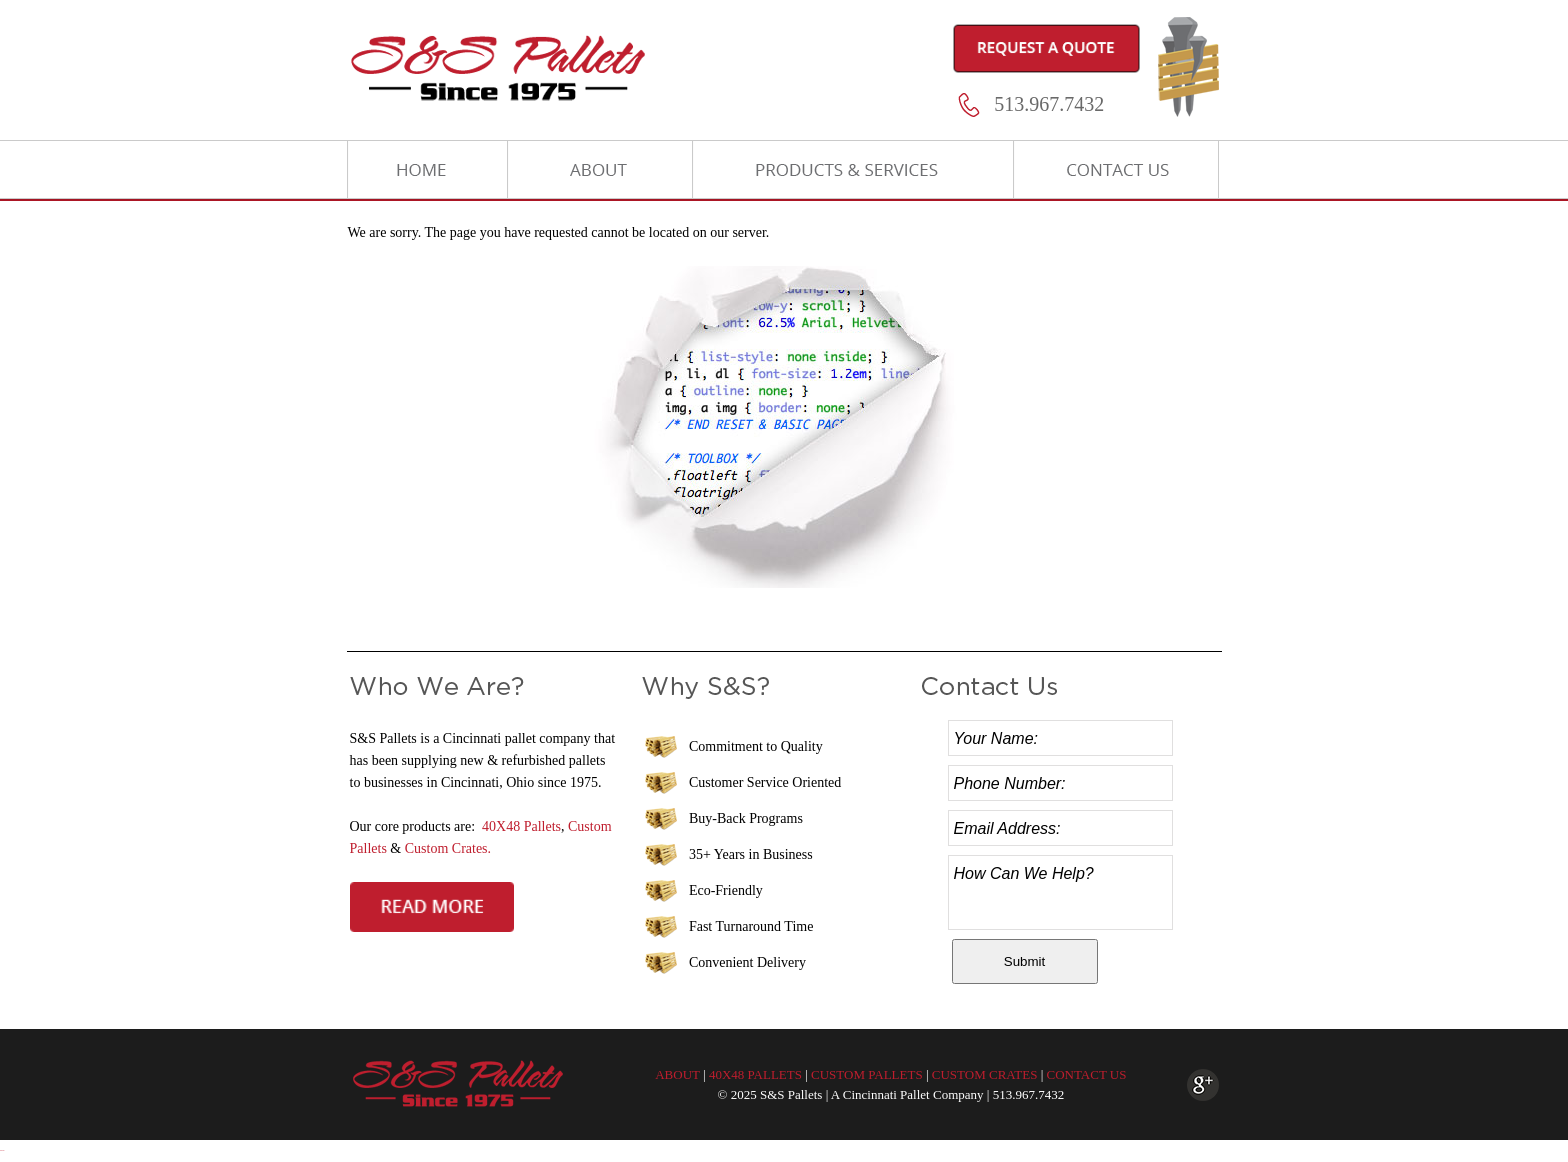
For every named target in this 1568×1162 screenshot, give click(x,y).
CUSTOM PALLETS (867, 1074)
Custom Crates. (448, 848)
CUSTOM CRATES (985, 1074)
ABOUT (677, 1074)
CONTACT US (1086, 1074)
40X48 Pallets (521, 826)
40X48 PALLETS (755, 1074)
